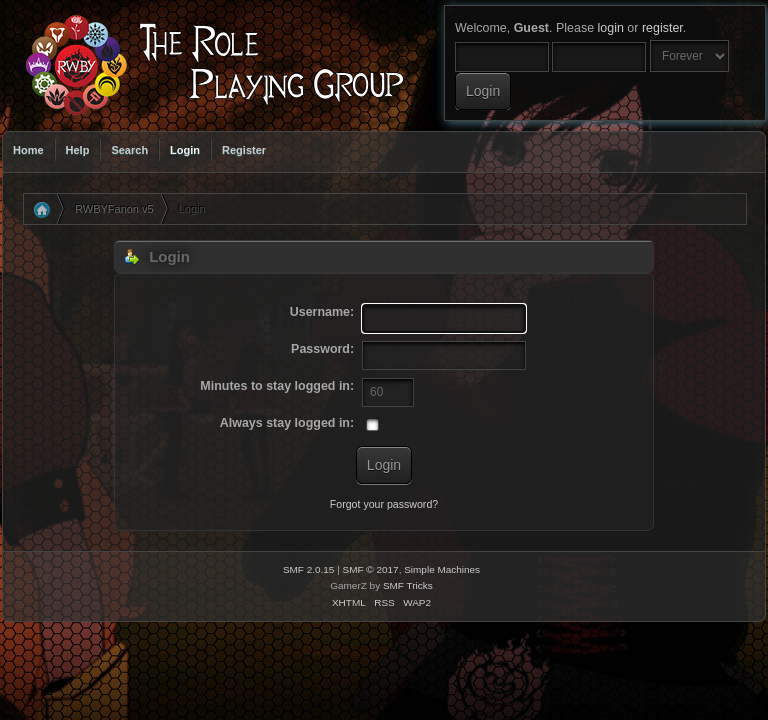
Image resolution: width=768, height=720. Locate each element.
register (662, 28)
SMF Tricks (408, 585)
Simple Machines (442, 569)
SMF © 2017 (371, 569)
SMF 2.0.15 (309, 569)
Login (185, 150)
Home (28, 150)
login (611, 28)
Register (244, 150)
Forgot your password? (384, 504)
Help (78, 150)
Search (129, 150)
